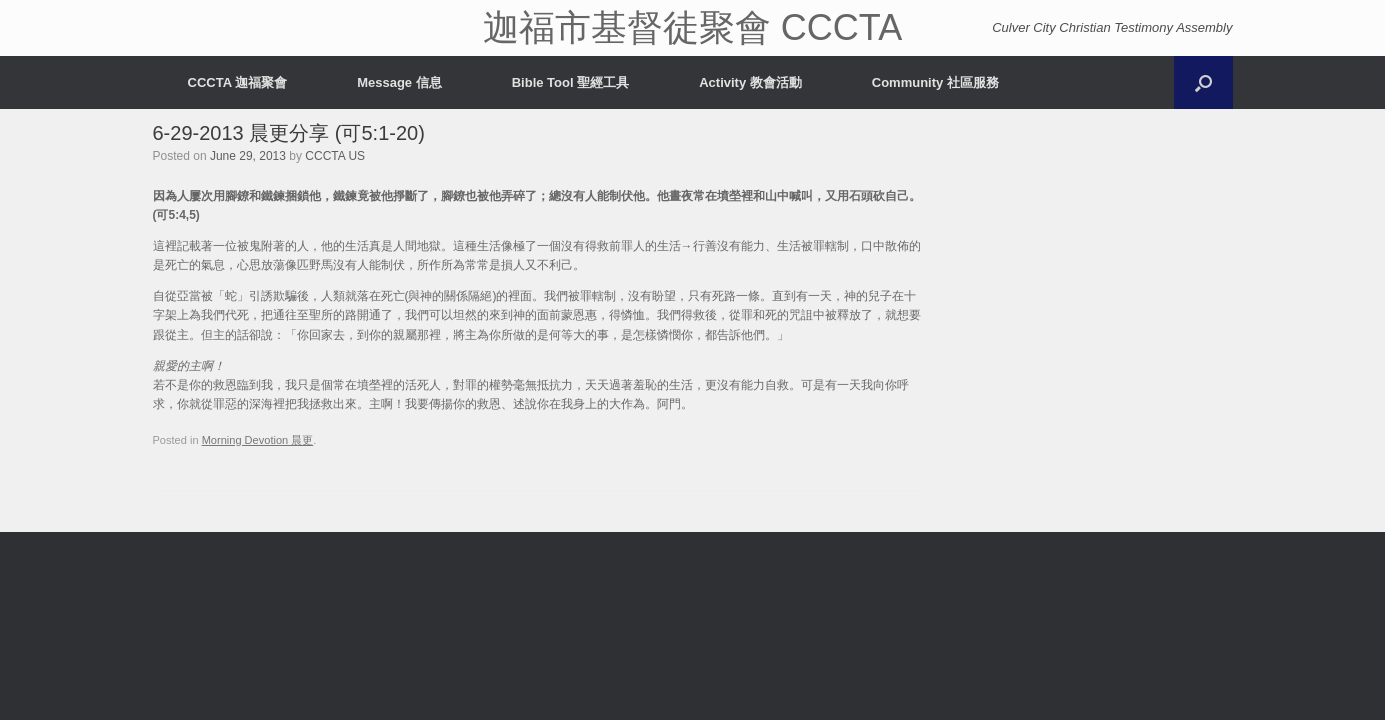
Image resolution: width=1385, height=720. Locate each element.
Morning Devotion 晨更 (258, 440)
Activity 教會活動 (750, 82)
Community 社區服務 (935, 82)
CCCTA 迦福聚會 (238, 82)
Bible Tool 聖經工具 (570, 82)
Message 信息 (399, 82)
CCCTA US (335, 156)
